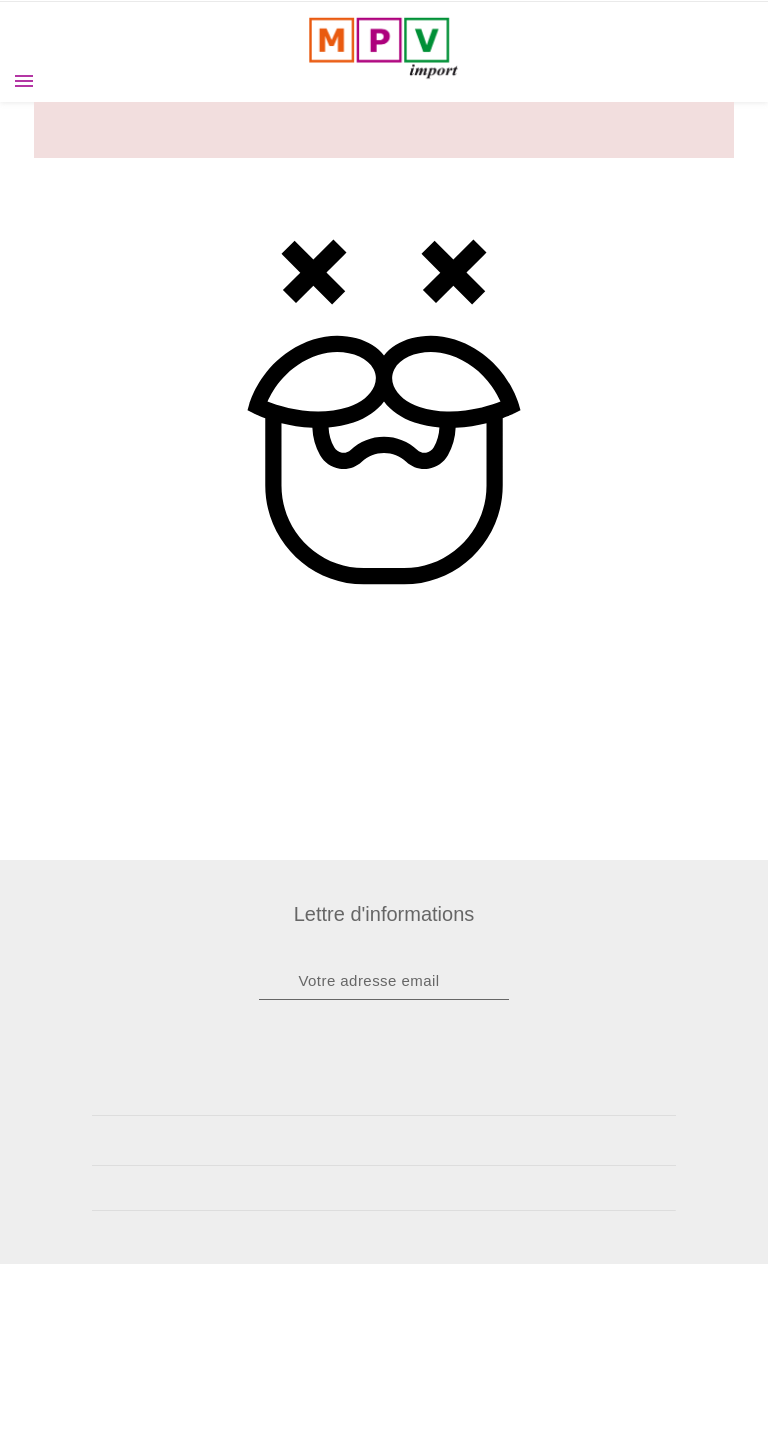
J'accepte (383, 1385)
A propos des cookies (384, 1328)
